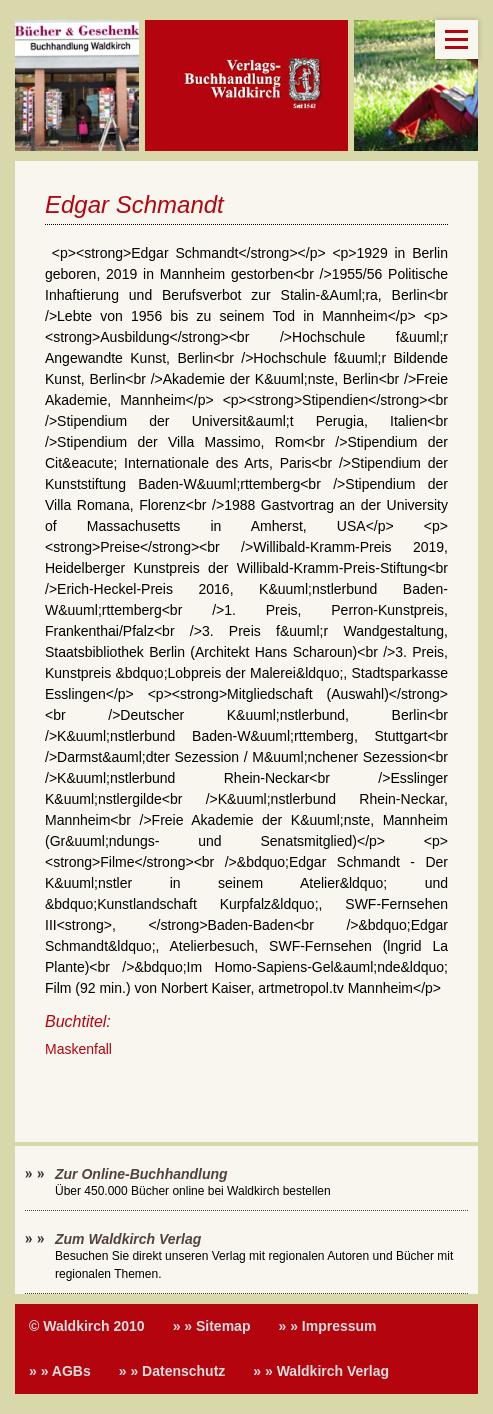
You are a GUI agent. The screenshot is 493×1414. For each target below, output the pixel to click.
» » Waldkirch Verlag (321, 1371)
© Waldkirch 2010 (87, 1326)
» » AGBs (60, 1371)
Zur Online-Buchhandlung (141, 1174)
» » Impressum (327, 1326)
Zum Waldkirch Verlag (128, 1239)
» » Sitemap (212, 1326)
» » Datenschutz (172, 1371)
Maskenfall (78, 1049)
